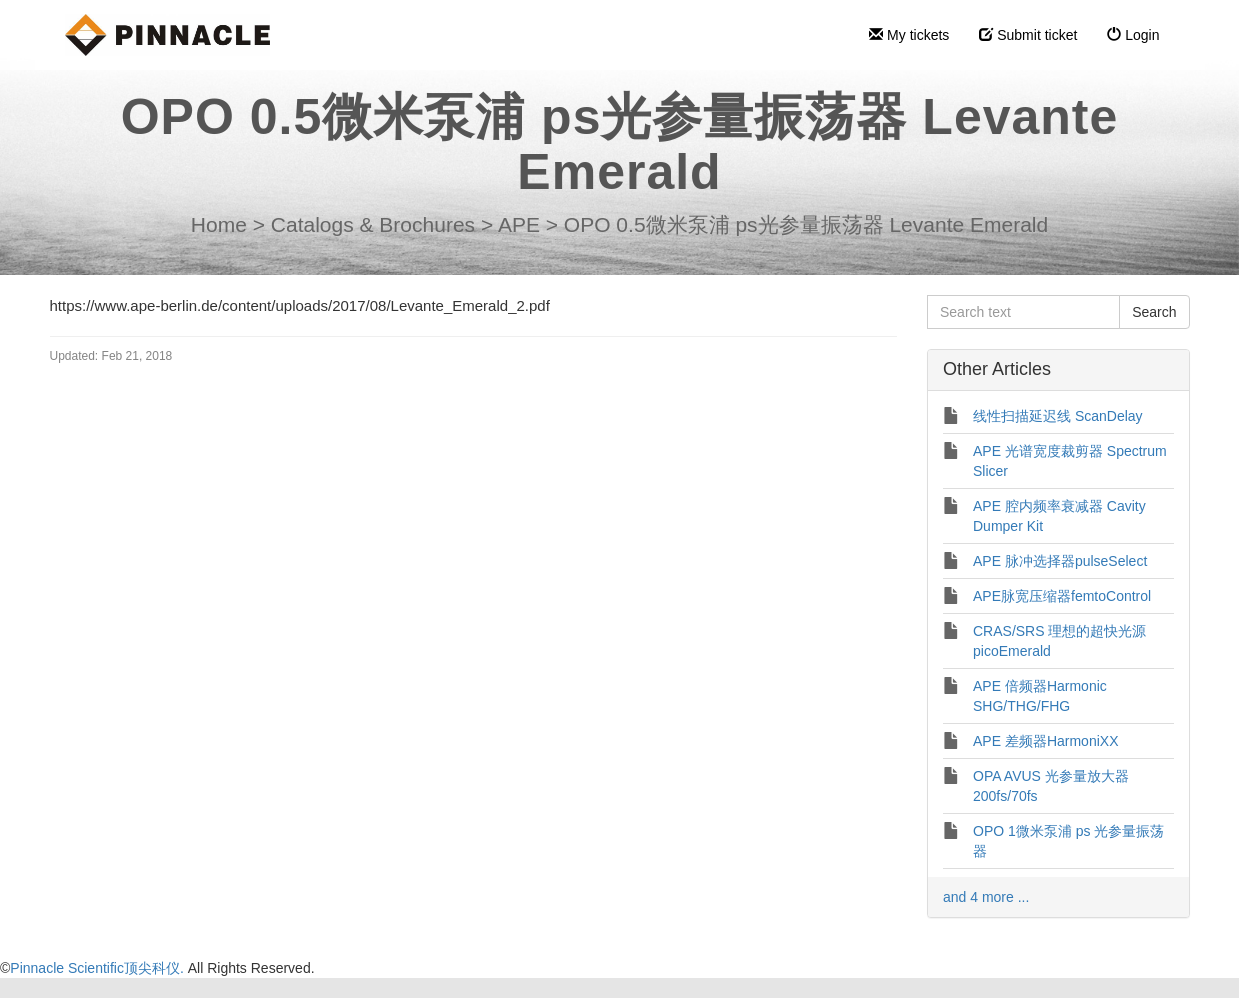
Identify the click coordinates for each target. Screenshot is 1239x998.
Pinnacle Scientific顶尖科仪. (98, 968)
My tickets (909, 35)
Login (1133, 35)
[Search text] (1023, 312)
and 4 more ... (986, 897)
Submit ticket (1028, 35)
